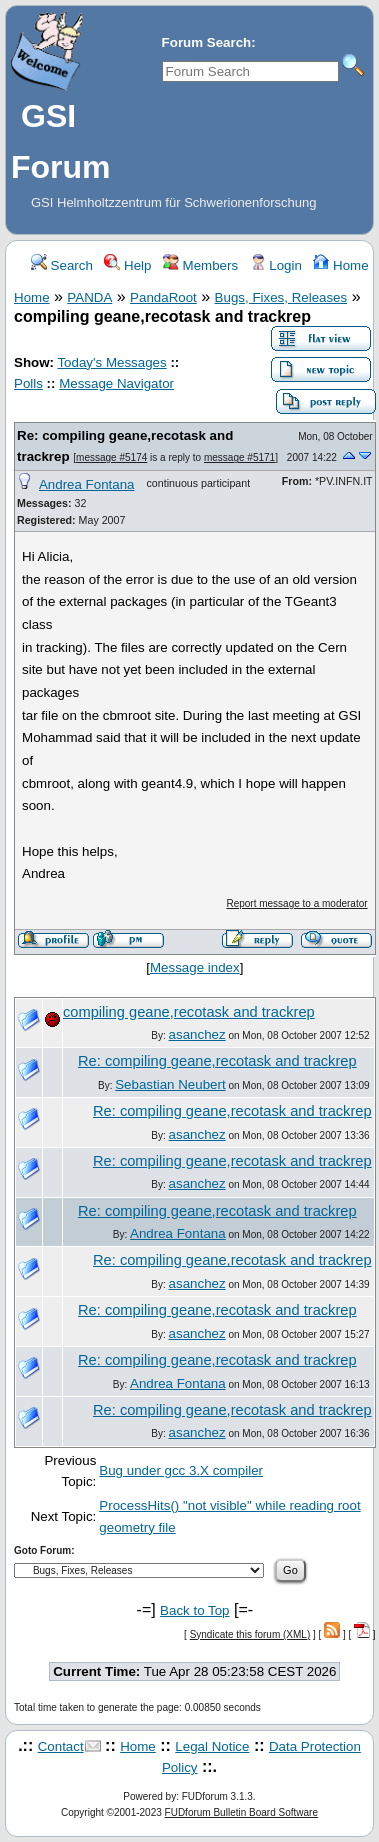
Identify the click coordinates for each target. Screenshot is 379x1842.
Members (200, 265)
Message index (195, 967)
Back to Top (194, 1610)
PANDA (89, 297)
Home (340, 265)
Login (276, 265)
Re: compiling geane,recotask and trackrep (217, 1061)
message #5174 (111, 457)
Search (62, 265)
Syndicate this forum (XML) (250, 1634)
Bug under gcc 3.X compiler (181, 1470)
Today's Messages (111, 362)
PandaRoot (163, 297)
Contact (61, 1746)
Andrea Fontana (87, 484)
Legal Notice (212, 1746)
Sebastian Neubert (170, 1084)
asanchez (197, 1034)
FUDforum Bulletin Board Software (241, 1812)
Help (127, 265)
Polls (28, 383)
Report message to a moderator (296, 903)
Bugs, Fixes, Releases (281, 297)
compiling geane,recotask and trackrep (189, 1012)
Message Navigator (116, 383)
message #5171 (239, 457)
